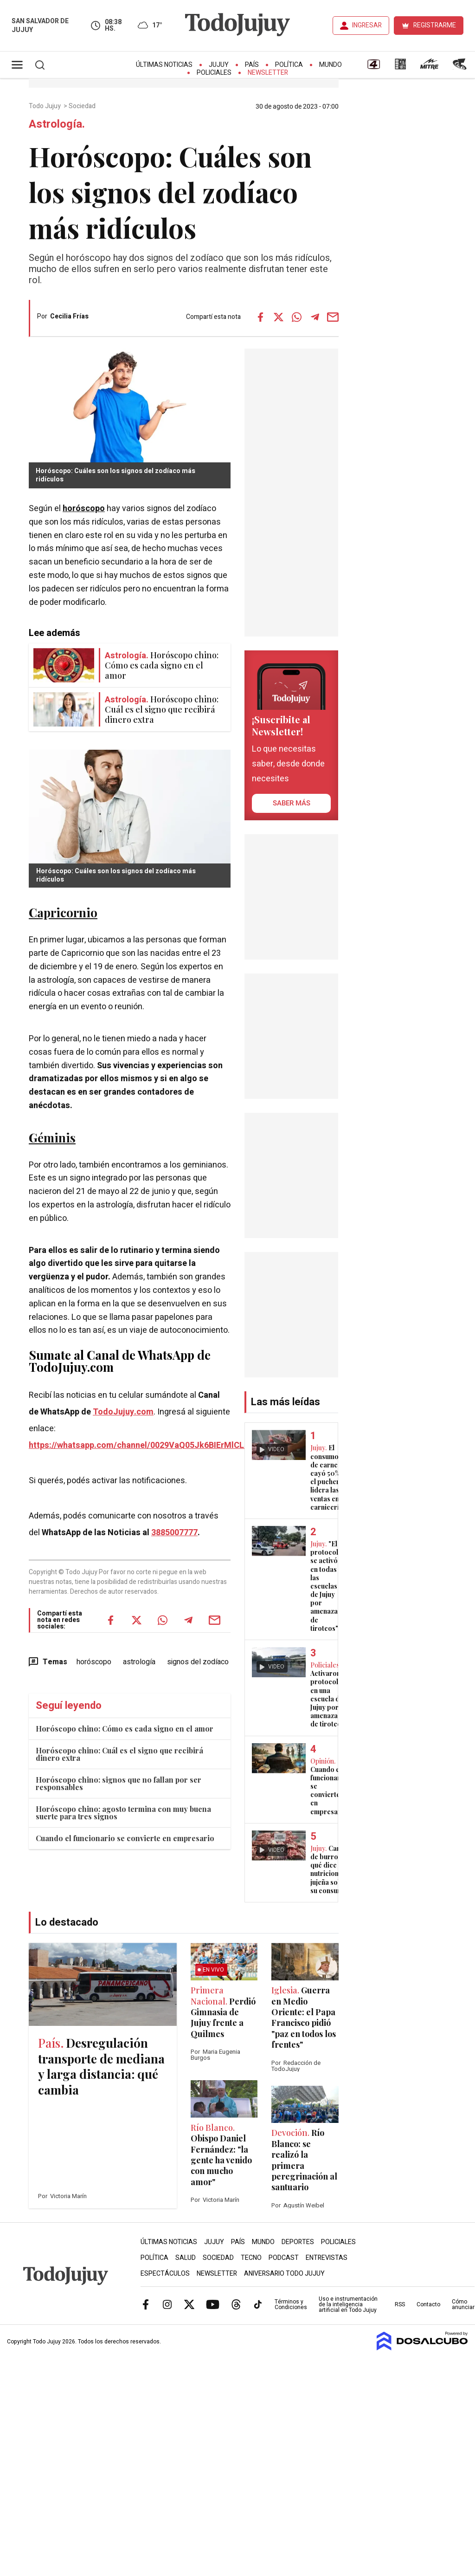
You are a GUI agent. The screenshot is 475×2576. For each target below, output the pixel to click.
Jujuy (219, 65)
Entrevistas (326, 2258)
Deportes (298, 2242)
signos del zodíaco (198, 1662)
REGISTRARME (434, 25)
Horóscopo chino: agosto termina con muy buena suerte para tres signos (123, 1812)
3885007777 (174, 1532)
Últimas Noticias (164, 65)
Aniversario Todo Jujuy (284, 2273)
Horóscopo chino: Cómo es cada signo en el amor (124, 1728)
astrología (139, 1662)
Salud (185, 2258)
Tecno (251, 2258)
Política (289, 65)
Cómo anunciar (463, 2304)
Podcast (284, 2258)
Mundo (330, 65)
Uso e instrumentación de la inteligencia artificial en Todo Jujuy (348, 2304)
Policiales (214, 73)
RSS (400, 2304)
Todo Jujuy (45, 106)
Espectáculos (165, 2273)
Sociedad (83, 106)
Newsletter (268, 73)
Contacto (428, 2304)
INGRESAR (367, 25)
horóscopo (84, 508)
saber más (291, 803)
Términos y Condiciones (291, 2304)
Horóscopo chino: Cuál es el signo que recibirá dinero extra (119, 1754)
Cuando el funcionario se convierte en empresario (125, 1838)
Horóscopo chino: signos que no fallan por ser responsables (118, 1783)
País (252, 65)
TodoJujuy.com (123, 1412)
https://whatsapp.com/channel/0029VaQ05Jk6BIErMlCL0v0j (144, 1445)
